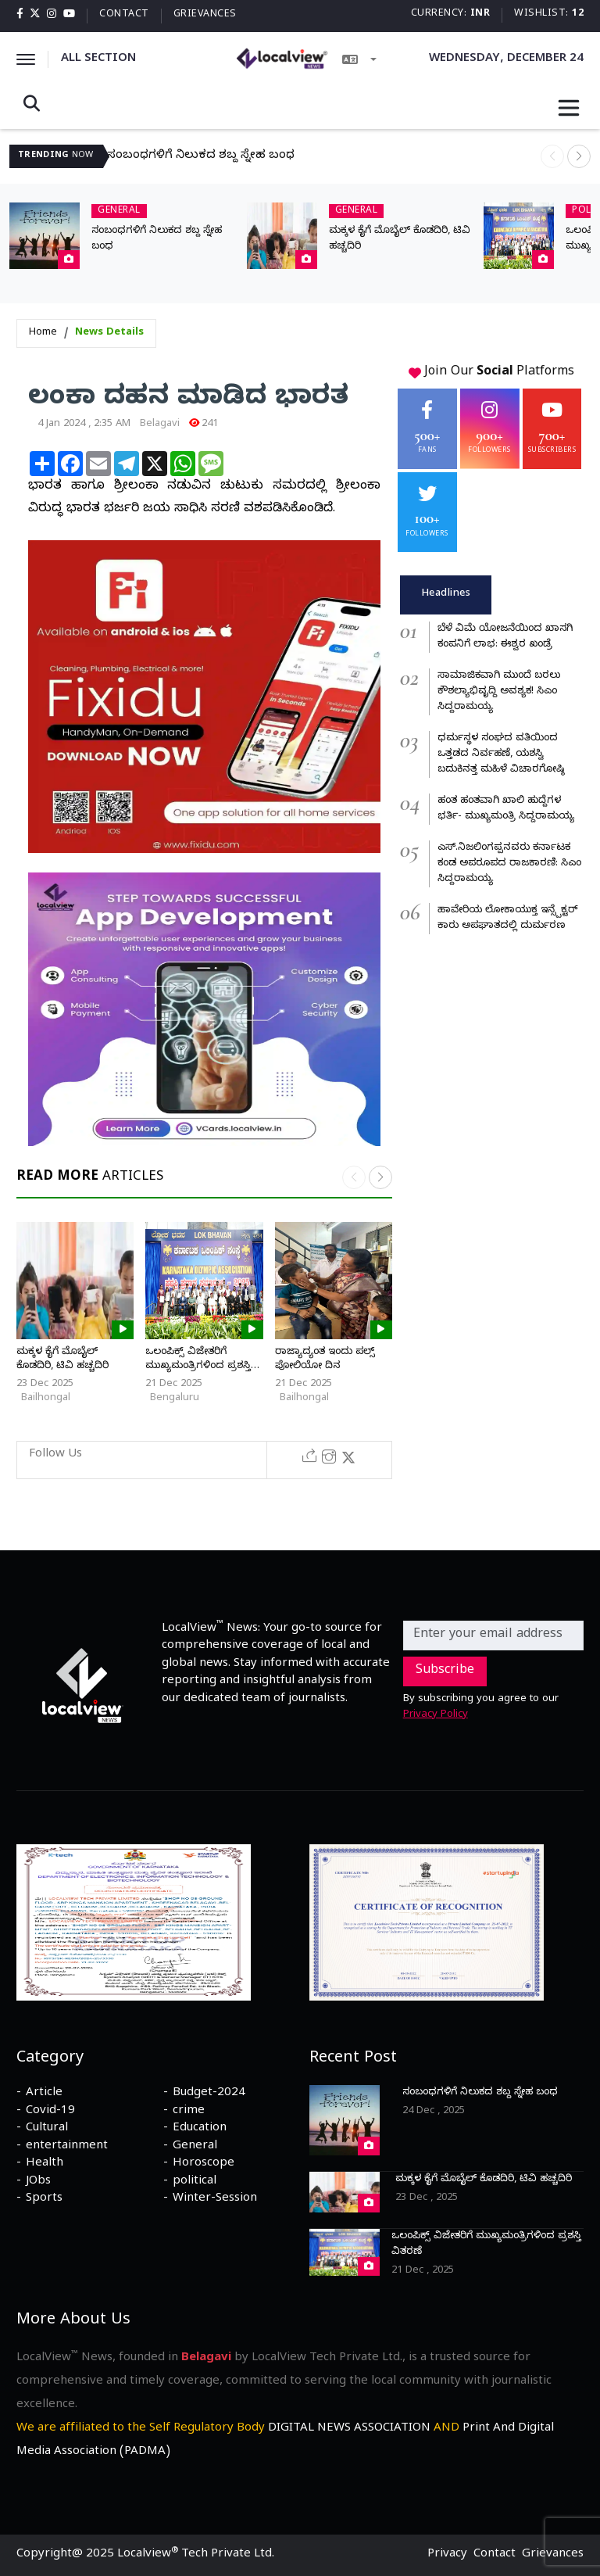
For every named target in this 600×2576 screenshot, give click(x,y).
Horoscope (203, 2164)
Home (43, 333)
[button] (579, 156)
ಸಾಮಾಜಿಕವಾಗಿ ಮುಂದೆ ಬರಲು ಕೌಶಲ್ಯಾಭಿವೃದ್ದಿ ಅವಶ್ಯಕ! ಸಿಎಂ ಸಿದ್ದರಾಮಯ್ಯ (499, 692)
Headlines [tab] (446, 594)
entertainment (67, 2147)
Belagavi (160, 424)
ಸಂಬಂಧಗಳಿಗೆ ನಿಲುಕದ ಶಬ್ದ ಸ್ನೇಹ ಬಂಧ (201, 156)
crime (189, 2111)
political (194, 2182)
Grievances (205, 15)
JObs (38, 2182)
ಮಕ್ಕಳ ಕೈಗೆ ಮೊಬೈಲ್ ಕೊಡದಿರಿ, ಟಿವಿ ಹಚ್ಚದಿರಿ (62, 1359)
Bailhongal (45, 1399)
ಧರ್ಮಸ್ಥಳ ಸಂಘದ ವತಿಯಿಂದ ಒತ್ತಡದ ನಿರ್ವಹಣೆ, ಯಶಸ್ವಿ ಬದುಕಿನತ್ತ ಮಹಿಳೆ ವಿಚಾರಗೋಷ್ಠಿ (501, 754)
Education (200, 2129)
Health (44, 2164)
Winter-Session (215, 2199)
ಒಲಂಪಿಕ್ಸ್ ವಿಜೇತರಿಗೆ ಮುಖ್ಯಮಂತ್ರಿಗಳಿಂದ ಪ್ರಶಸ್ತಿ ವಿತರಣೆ (198, 1366)
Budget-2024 (209, 2093)
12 (578, 14)
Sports (44, 2199)
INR (480, 14)
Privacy (447, 2555)
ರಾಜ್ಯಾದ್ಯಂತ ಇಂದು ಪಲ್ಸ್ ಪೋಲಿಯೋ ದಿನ (325, 1359)
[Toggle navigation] (569, 108)
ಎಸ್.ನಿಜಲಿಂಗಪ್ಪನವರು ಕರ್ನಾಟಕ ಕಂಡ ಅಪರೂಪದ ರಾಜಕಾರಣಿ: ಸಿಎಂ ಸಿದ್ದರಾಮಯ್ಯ (509, 864)
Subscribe (445, 1671)
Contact (124, 15)
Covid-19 (50, 2111)
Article (44, 2093)
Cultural (47, 2129)
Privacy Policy (435, 1715)
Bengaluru (174, 1399)
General (195, 2147)
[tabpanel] (492, 778)
